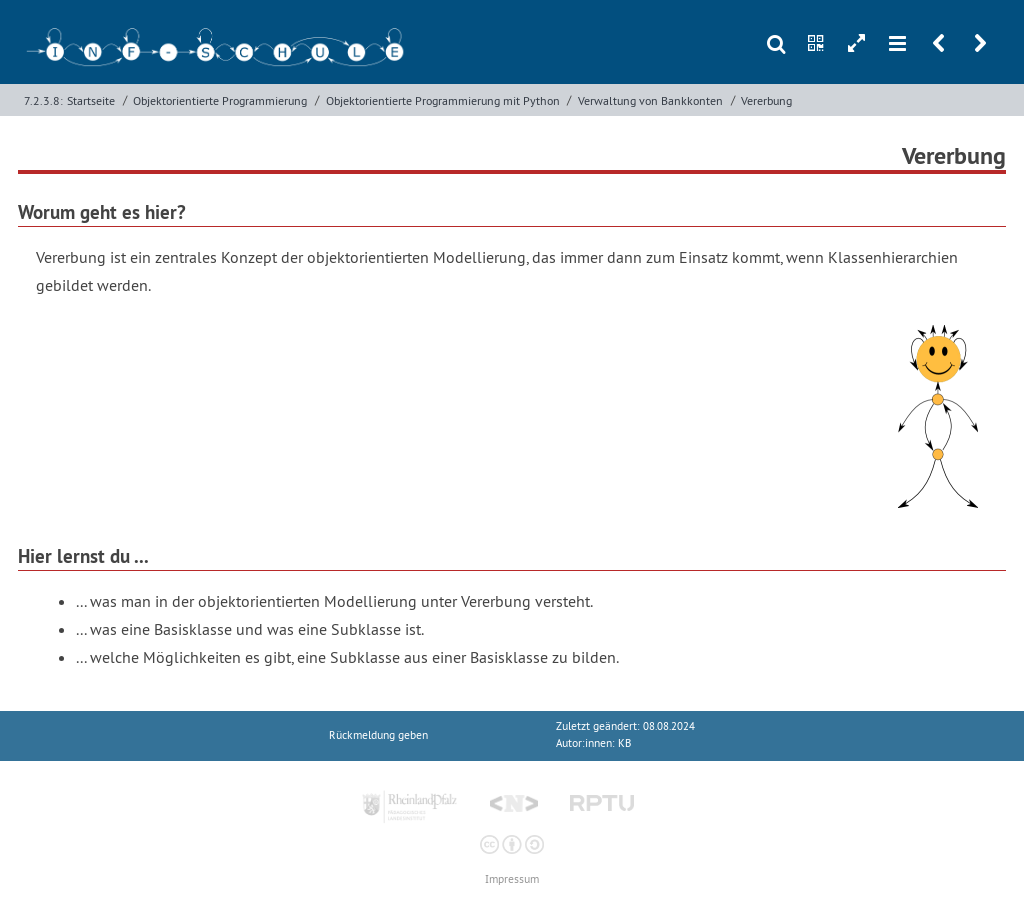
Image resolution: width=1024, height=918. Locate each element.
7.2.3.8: (43, 100)
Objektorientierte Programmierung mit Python (443, 100)
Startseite (91, 100)
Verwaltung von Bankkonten (650, 100)
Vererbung (766, 100)
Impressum (512, 879)
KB (624, 743)
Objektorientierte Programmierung (220, 100)
